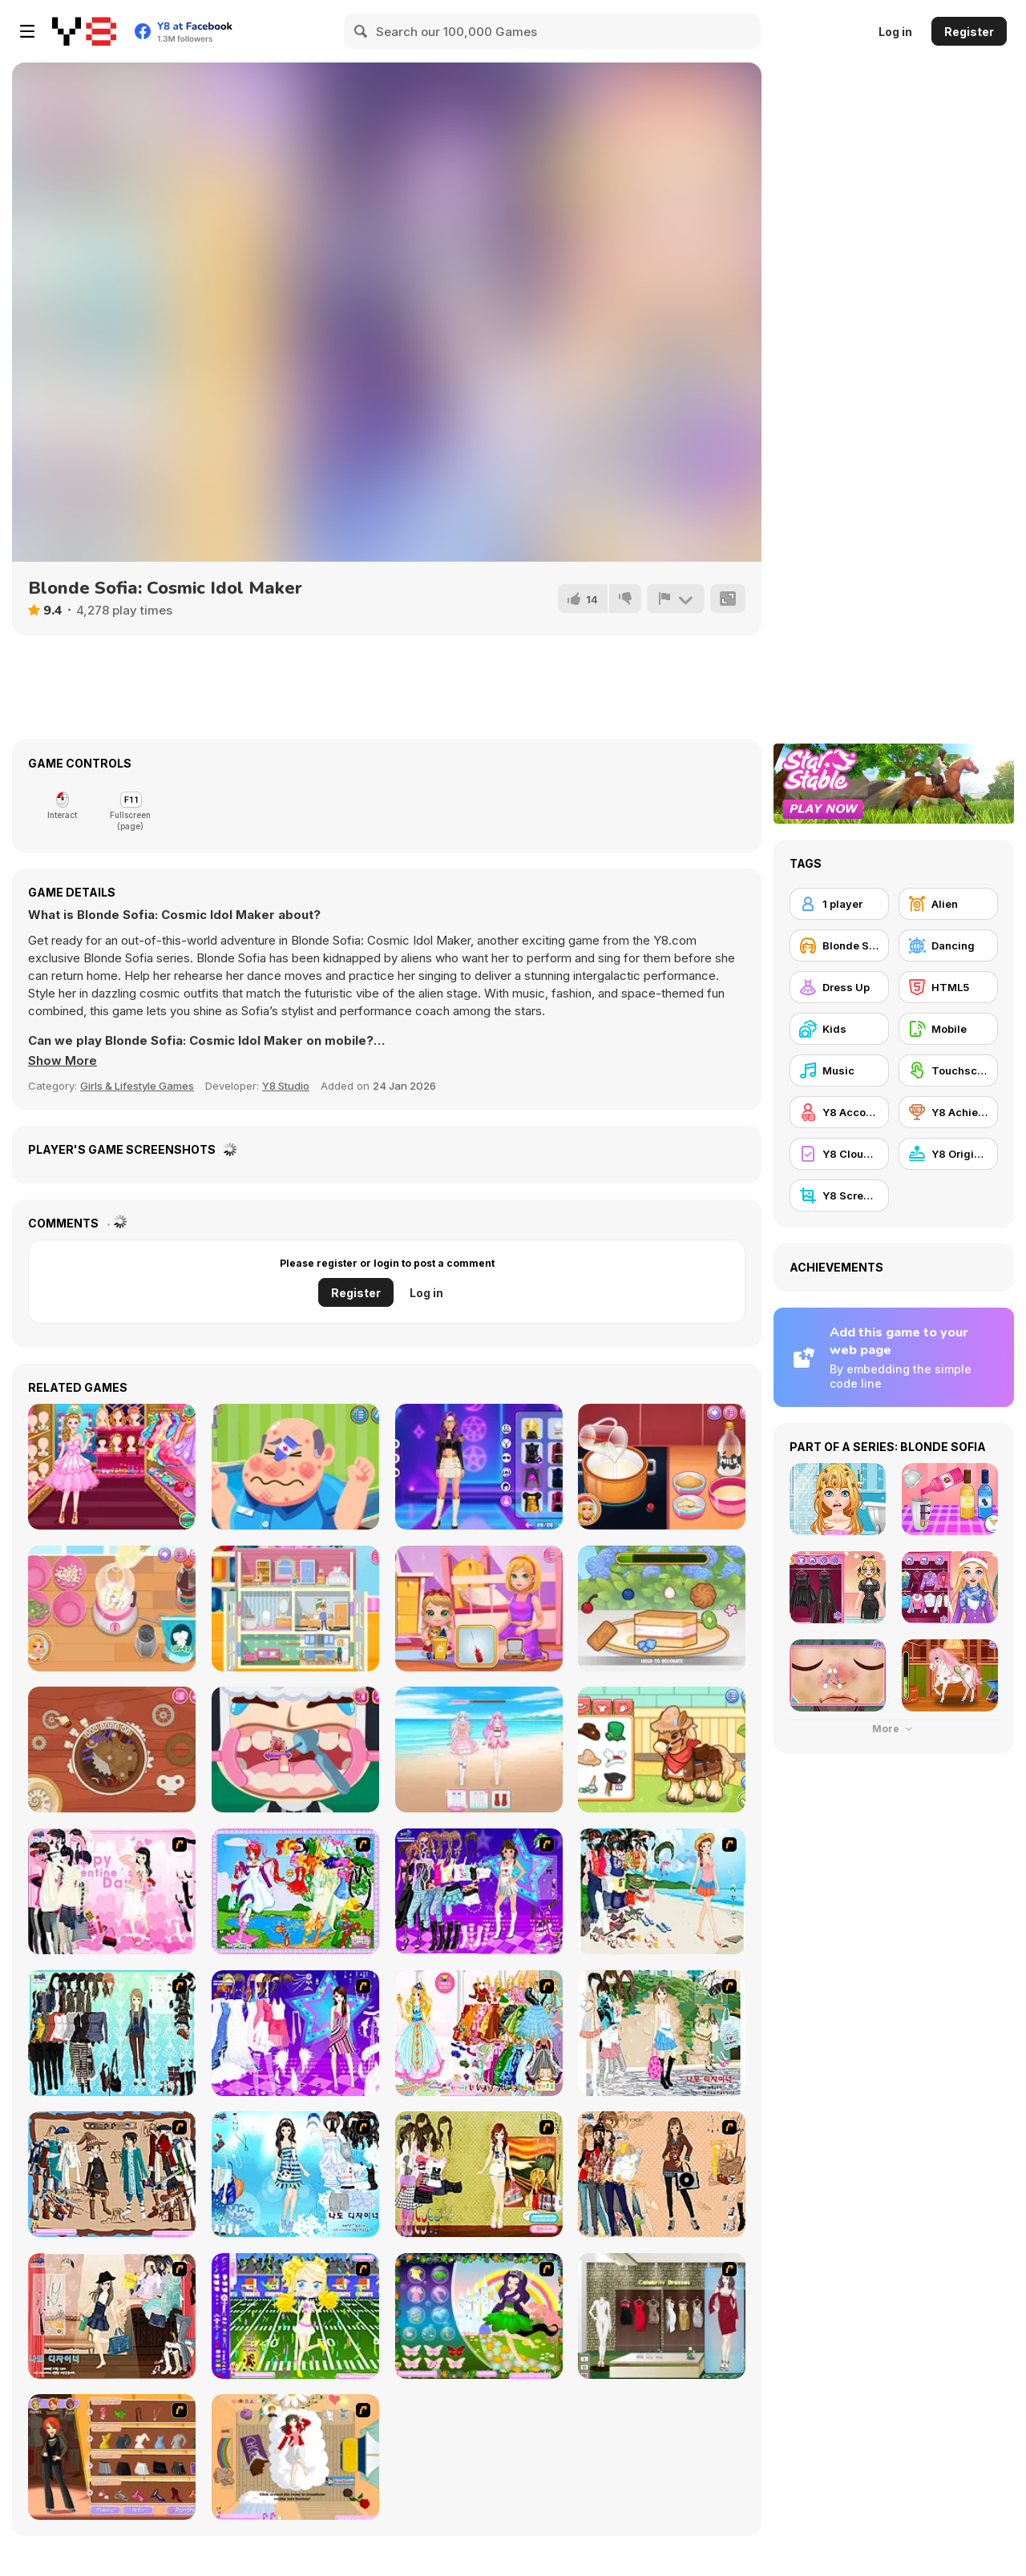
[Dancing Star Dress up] (479, 1891)
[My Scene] (295, 2033)
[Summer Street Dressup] (661, 2033)
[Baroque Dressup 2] (112, 2033)
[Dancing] (948, 945)
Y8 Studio (285, 1085)
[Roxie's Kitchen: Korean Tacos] (112, 1608)
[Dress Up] (839, 987)
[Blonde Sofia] (839, 945)
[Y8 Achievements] (948, 1112)
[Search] (361, 31)
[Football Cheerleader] (295, 2316)
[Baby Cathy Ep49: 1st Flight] (479, 1608)
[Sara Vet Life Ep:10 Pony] (661, 1749)
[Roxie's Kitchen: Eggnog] (661, 1467)
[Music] (839, 1070)
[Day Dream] (295, 2457)
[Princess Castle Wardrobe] (112, 1467)
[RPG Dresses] (112, 2174)
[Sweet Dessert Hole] (661, 1608)
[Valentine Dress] (112, 1891)
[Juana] (661, 2174)
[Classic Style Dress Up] (112, 2316)
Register (969, 31)
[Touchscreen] (948, 1070)
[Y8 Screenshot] (839, 1195)
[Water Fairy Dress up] (295, 1891)
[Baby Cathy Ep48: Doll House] (295, 1608)
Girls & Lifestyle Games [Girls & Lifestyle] (137, 1085)
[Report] (676, 598)
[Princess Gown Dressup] (479, 2033)
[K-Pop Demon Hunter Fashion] (479, 1467)
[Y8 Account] (839, 1112)
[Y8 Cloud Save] (839, 1154)
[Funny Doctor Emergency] (295, 1467)
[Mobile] (948, 1029)
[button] (62, 1061)
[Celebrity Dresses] (661, 2316)
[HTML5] (948, 987)
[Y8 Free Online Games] (84, 31)
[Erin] (295, 2174)
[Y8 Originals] (948, 1154)
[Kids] (839, 1029)
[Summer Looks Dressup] (479, 2174)
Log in (895, 31)
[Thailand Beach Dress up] (661, 1891)
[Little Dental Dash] (295, 1749)
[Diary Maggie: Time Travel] (112, 1749)
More (893, 1729)
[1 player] (839, 904)
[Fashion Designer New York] (112, 2457)
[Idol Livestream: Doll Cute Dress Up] (479, 1749)
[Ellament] (479, 2316)
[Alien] (948, 904)
